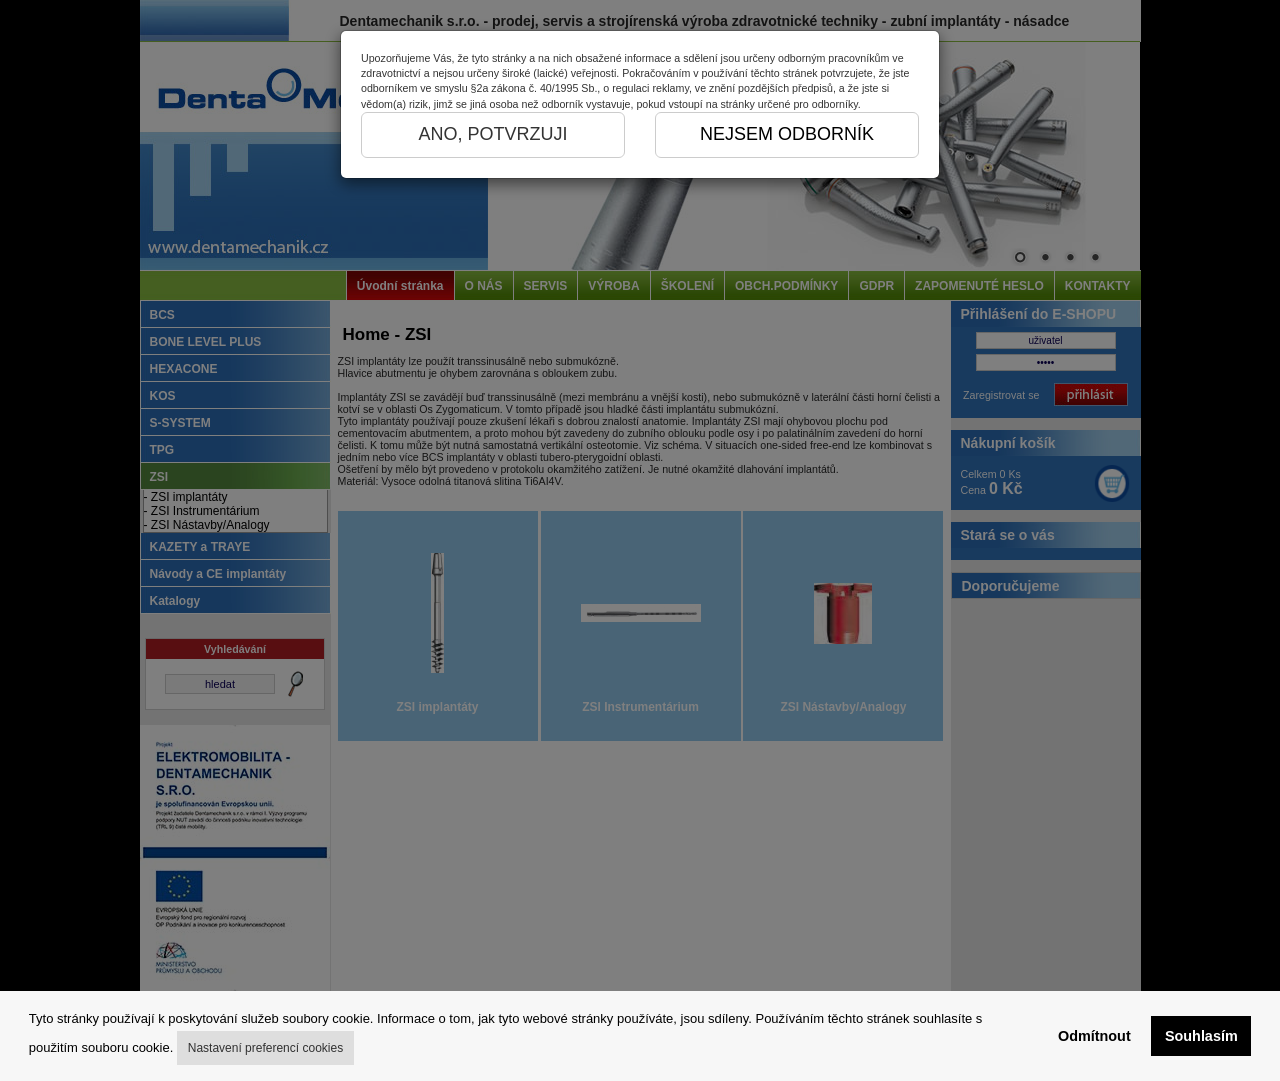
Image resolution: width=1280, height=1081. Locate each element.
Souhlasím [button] (1201, 1036)
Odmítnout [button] (1094, 1036)
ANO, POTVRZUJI (492, 134)
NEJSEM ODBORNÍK (787, 134)
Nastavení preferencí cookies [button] (265, 1048)
